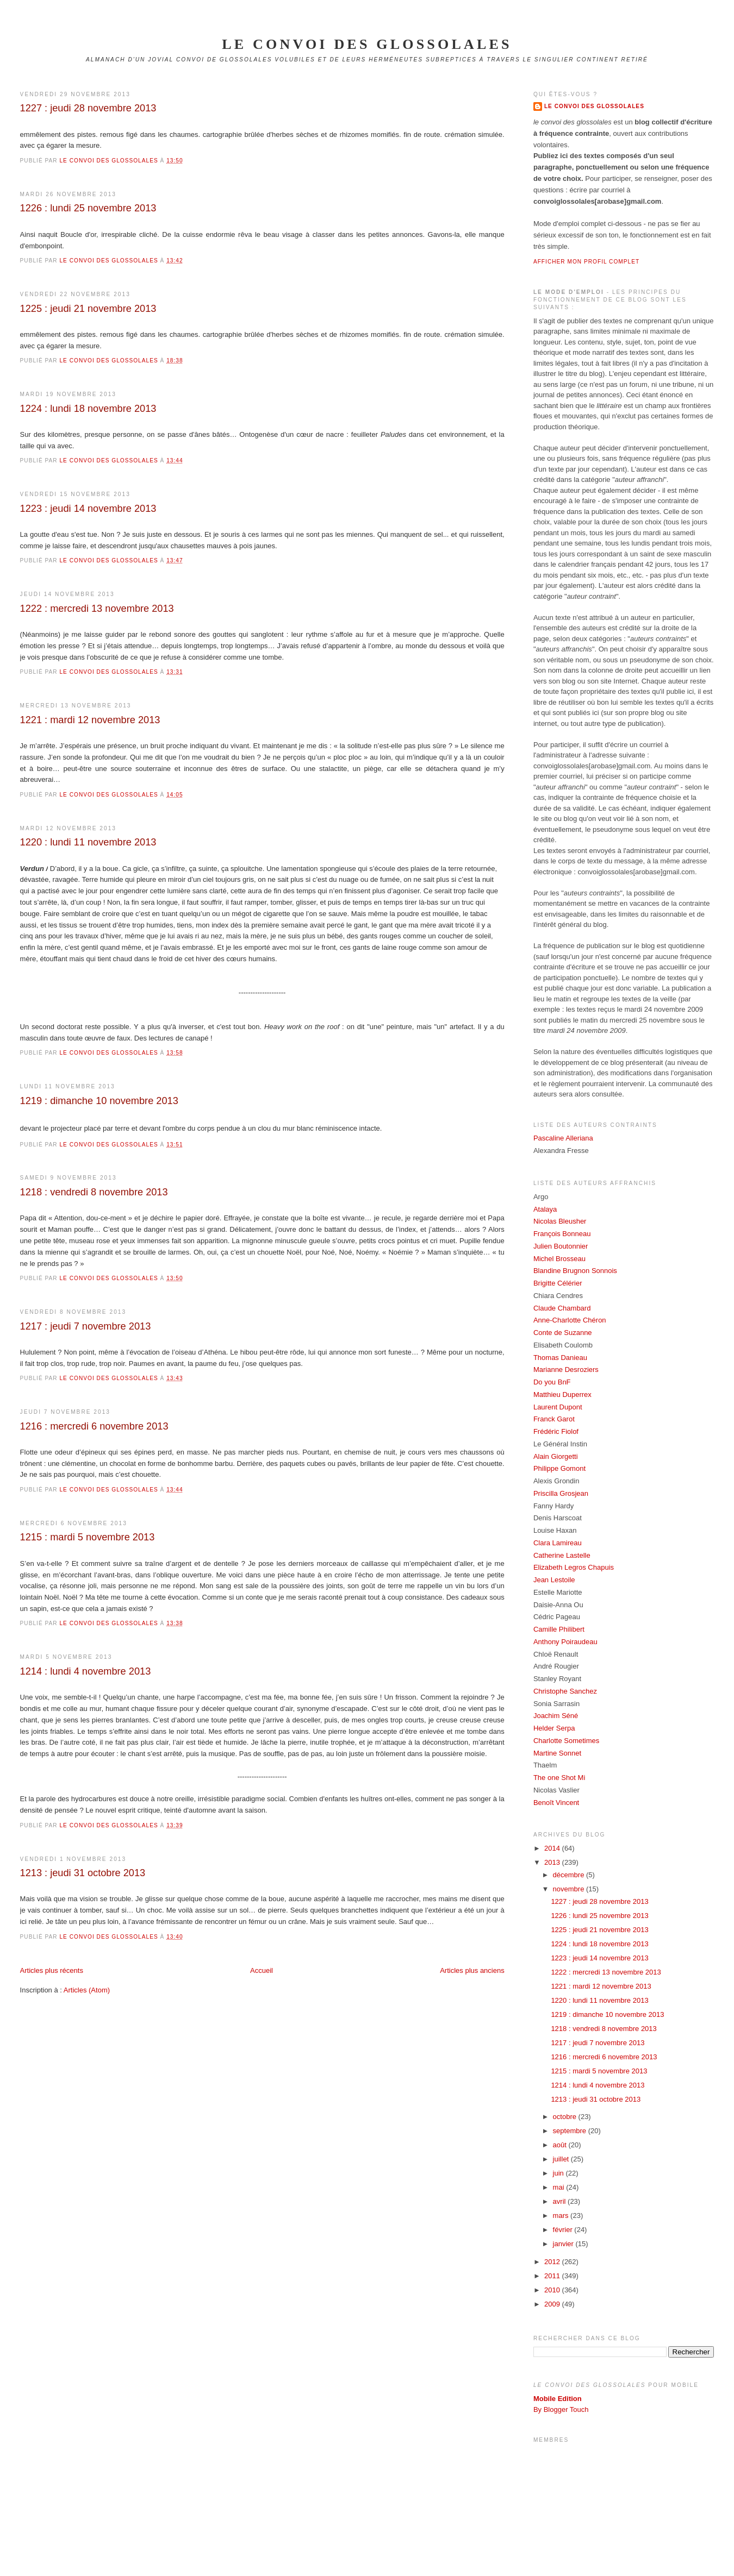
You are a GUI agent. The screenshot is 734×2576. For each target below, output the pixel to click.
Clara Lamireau (557, 1543)
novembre (569, 1889)
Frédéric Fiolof (556, 1431)
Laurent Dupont (557, 1407)
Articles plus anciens (472, 1970)
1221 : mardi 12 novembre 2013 (90, 719)
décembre (569, 1875)
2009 (553, 2304)
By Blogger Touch (561, 2409)
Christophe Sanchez (565, 1691)
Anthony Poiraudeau (565, 1642)
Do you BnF (552, 1382)
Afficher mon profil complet (586, 262)
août (561, 2145)
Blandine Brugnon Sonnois (575, 1271)
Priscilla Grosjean (560, 1493)
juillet (562, 2159)
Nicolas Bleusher (560, 1221)
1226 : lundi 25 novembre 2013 (88, 208)
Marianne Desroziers (566, 1369)
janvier (564, 2244)
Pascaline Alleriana (563, 1138)
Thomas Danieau (560, 1357)
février (564, 2230)
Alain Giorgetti (555, 1456)
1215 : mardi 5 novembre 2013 (87, 1537)
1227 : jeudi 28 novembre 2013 (88, 108)
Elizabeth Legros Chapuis (573, 1567)
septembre (570, 2131)
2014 (553, 1848)
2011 (553, 2276)
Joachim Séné (555, 1716)
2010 (553, 2290)
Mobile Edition (557, 2399)
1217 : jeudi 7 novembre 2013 (85, 1326)
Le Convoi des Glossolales (594, 106)
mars (562, 2215)
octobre (566, 2117)
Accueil (261, 1970)
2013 (553, 1862)
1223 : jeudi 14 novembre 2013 (88, 508)
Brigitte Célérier (557, 1283)
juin (559, 2173)
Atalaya (545, 1209)
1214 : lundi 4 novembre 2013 (85, 1671)
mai (560, 2187)
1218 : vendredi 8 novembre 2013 (94, 1192)
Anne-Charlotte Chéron (569, 1320)
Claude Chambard (562, 1308)
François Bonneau (562, 1234)
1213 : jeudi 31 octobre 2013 (83, 1872)
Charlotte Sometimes (566, 1741)
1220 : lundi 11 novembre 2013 (88, 842)
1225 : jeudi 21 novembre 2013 (88, 308)
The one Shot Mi (559, 1777)
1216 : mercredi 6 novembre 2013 (94, 1426)
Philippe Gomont (559, 1468)
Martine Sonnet (557, 1753)
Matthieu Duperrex (562, 1394)
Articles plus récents (51, 1970)
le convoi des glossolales (367, 44)
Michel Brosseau (559, 1259)
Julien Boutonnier (560, 1246)
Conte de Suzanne (562, 1332)
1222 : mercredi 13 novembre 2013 (97, 608)
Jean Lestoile (554, 1580)
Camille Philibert (558, 1629)
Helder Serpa (554, 1728)
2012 (553, 2262)
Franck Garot (554, 1419)
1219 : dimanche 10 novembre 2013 (99, 1100)
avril (560, 2201)
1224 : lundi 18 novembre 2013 (88, 408)
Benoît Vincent (556, 1802)
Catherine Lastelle (561, 1555)
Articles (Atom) (87, 1990)
